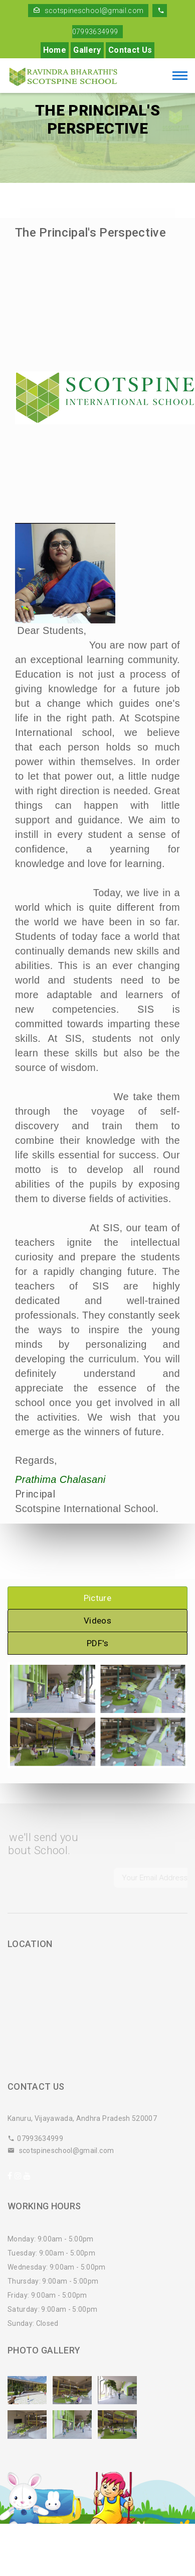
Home (54, 50)
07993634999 (35, 2138)
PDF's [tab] (97, 1643)
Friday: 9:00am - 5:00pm (47, 2295)
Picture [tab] (97, 1598)
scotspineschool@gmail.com (88, 11)
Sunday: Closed (33, 2323)
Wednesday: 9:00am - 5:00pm (57, 2267)
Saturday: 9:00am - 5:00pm (53, 2309)
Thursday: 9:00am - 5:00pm (53, 2281)
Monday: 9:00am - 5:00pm (51, 2239)
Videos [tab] (97, 1621)
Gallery (87, 50)
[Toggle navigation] (179, 76)
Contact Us (130, 50)
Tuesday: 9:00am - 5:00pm (51, 2253)
